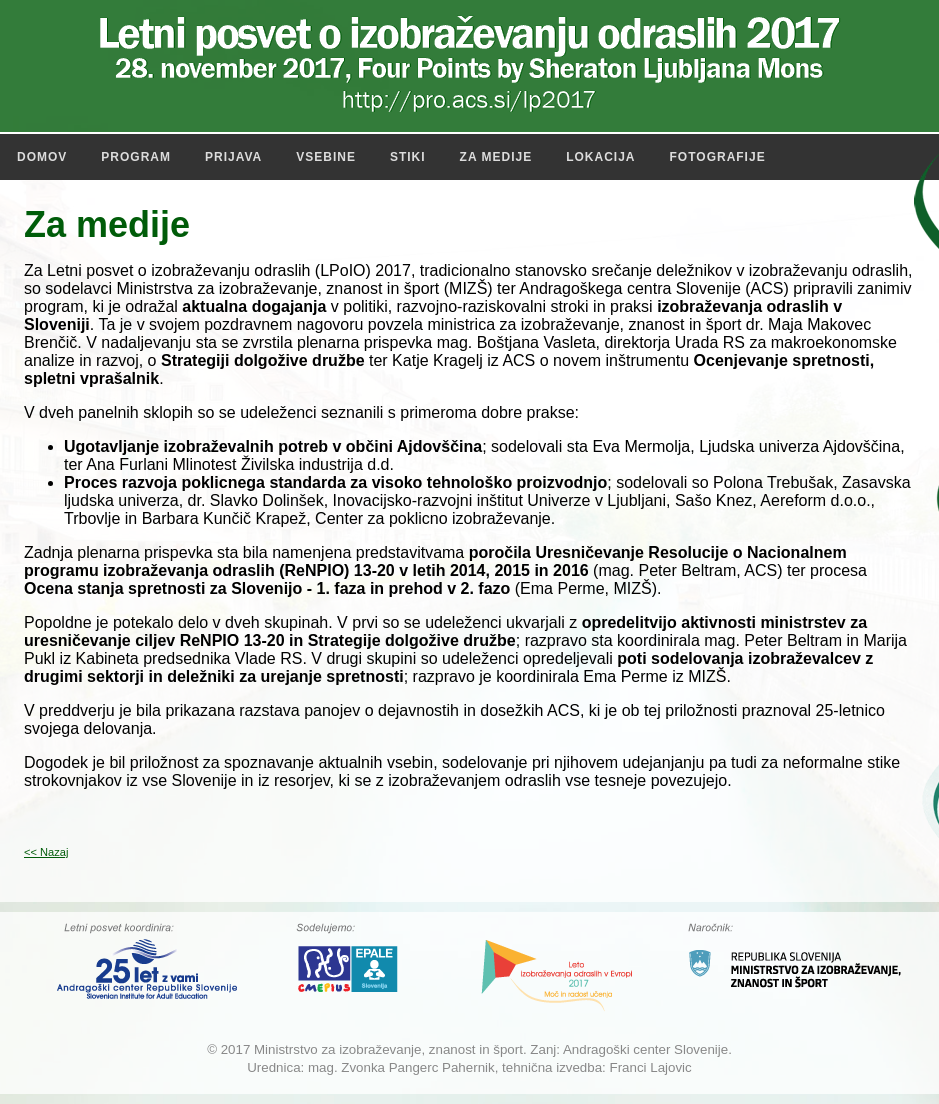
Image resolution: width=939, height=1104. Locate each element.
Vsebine (326, 157)
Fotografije (718, 157)
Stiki (408, 157)
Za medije (496, 157)
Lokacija (600, 157)
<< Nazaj (46, 852)
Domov (42, 157)
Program (136, 157)
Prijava (233, 157)
